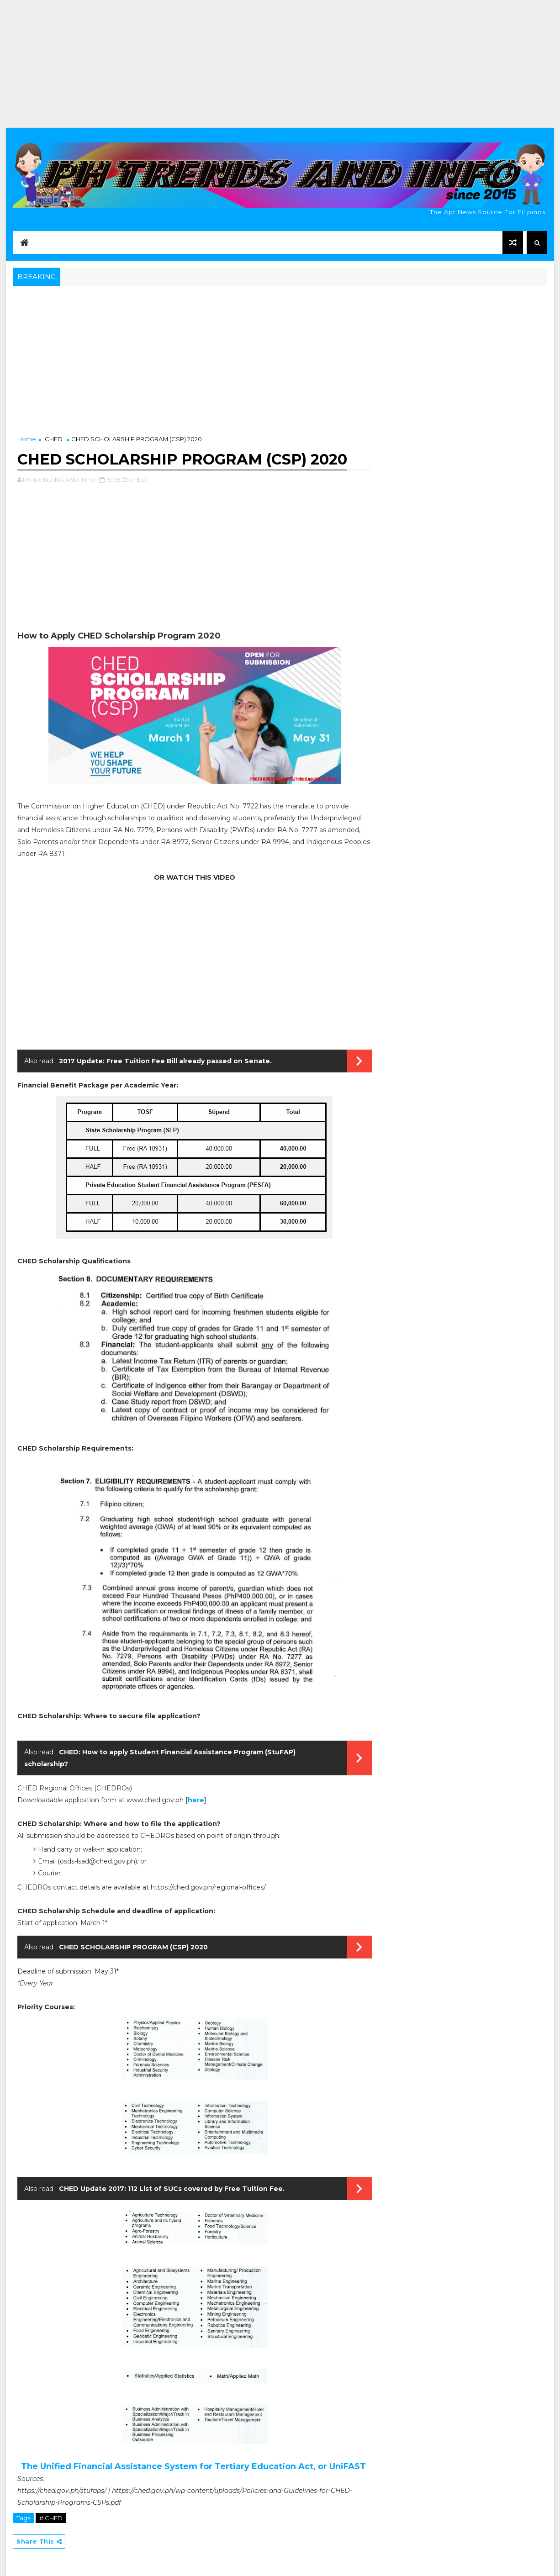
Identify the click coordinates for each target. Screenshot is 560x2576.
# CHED (51, 2518)
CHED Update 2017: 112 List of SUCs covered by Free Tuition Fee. (172, 2189)
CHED (54, 439)
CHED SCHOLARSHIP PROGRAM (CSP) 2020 (133, 1947)
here (196, 1800)
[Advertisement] (280, 64)
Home (26, 439)
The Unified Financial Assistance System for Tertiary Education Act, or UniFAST (194, 2466)
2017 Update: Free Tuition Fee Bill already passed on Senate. (165, 1061)
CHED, (138, 479)
